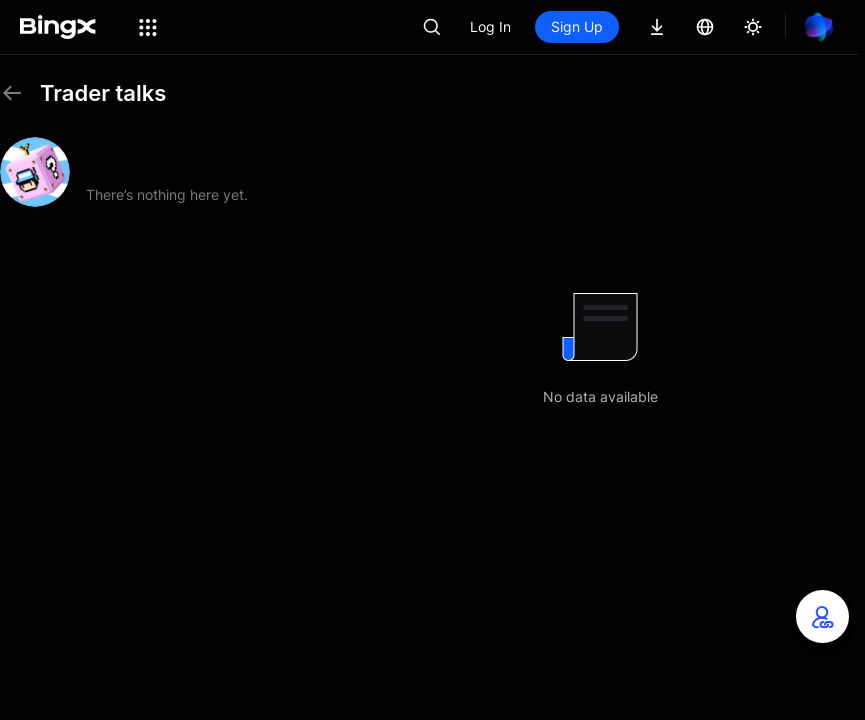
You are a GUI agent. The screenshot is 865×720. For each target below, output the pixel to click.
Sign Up (577, 26)
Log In (490, 26)
